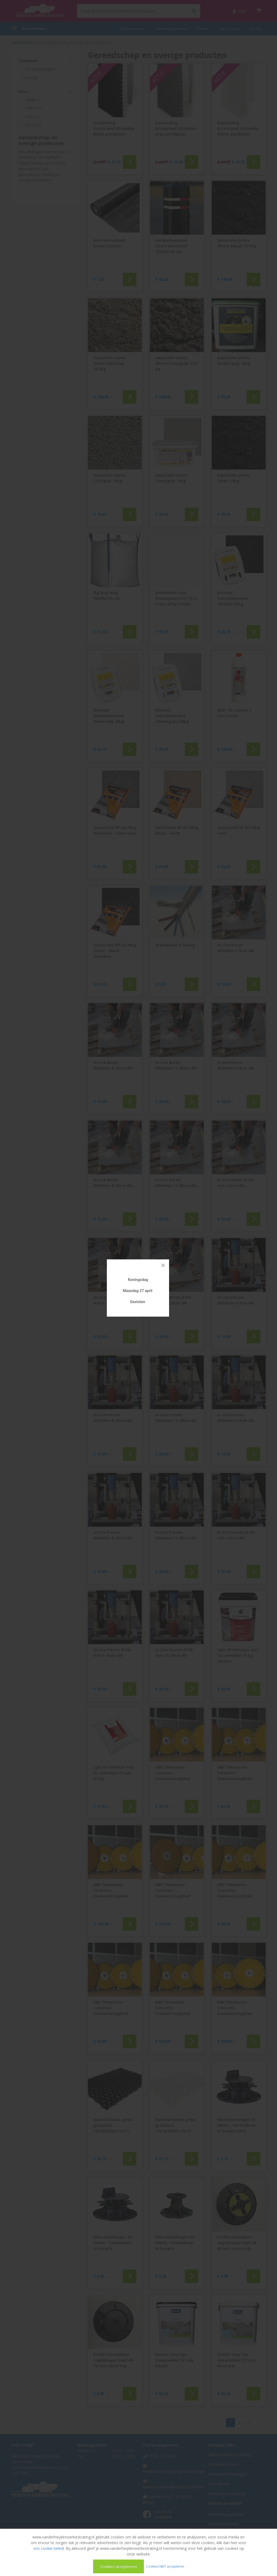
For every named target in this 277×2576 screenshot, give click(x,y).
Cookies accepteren (118, 2566)
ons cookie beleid (48, 2548)
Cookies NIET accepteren (165, 2566)
